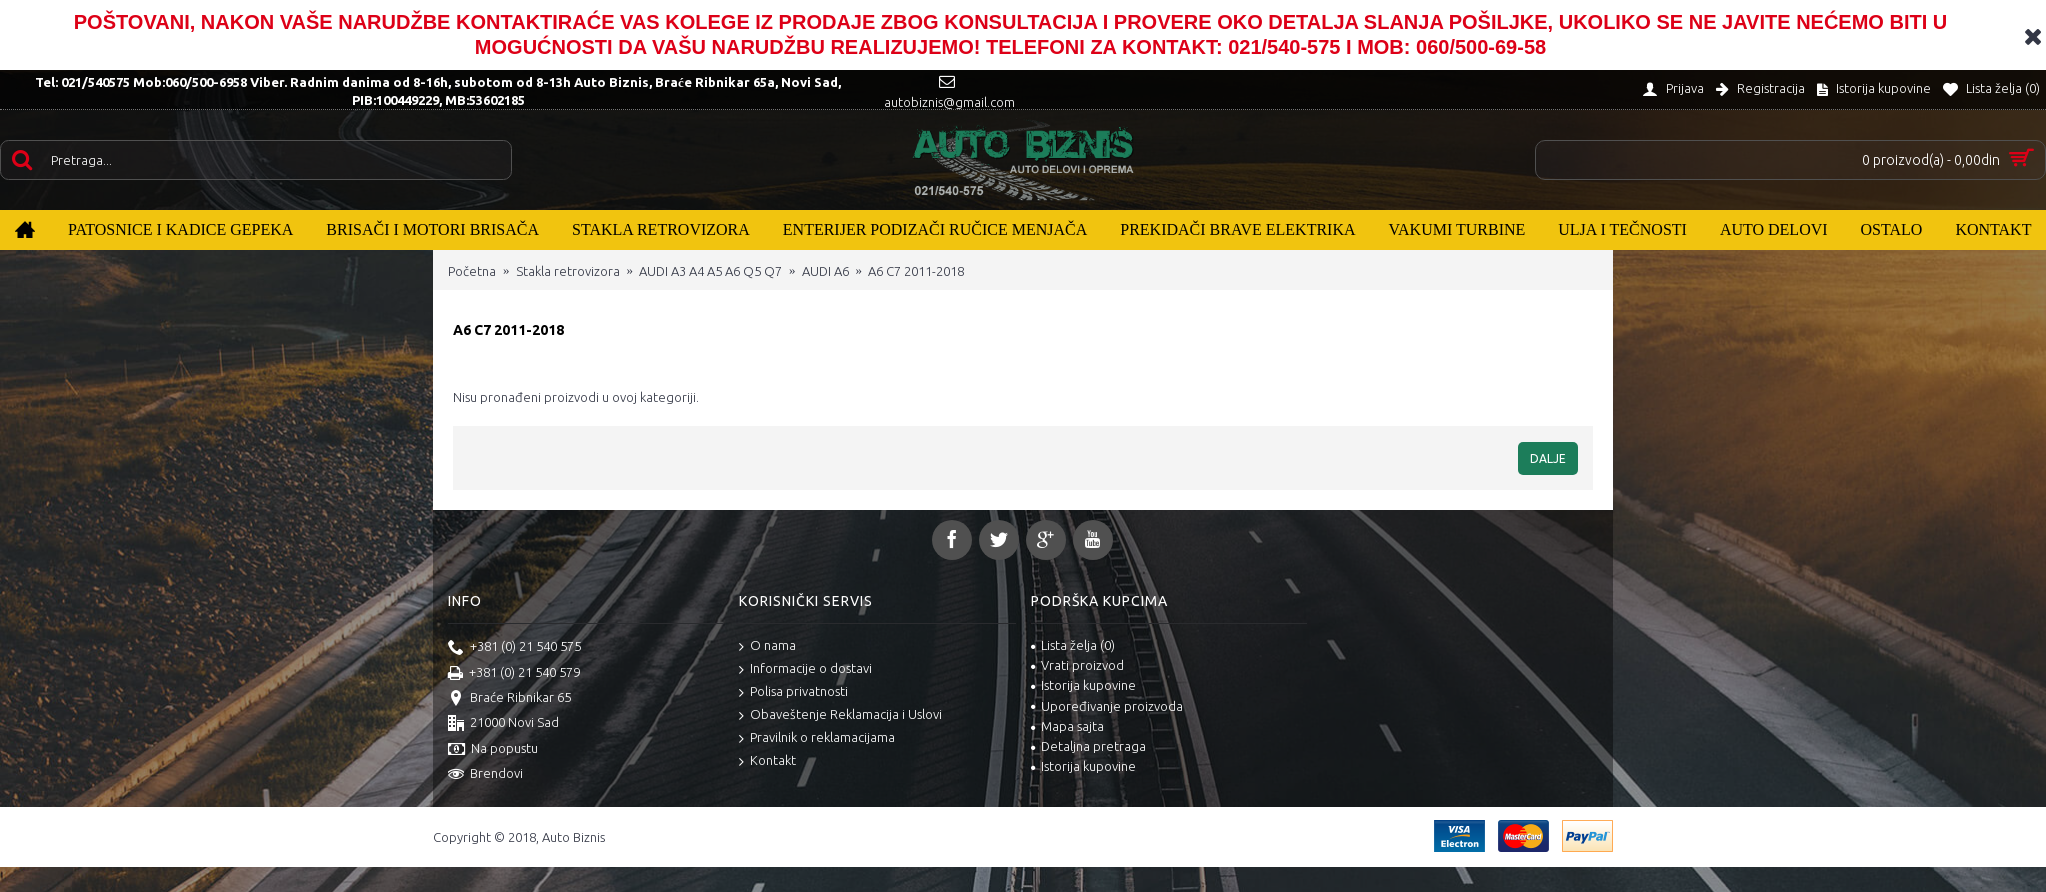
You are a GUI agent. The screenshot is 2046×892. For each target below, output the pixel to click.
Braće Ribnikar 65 (509, 699)
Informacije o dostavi (805, 669)
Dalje (1548, 458)
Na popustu (493, 750)
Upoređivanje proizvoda (1107, 706)
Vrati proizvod (1077, 665)
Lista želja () (1073, 645)
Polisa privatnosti (793, 692)
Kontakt (767, 761)
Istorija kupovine (1083, 685)
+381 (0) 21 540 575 (514, 648)
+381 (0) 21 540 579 (514, 674)
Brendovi (485, 775)
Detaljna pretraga (1088, 746)
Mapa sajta (1067, 726)
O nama (767, 646)
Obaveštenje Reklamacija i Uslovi (840, 715)
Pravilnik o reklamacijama (817, 738)
